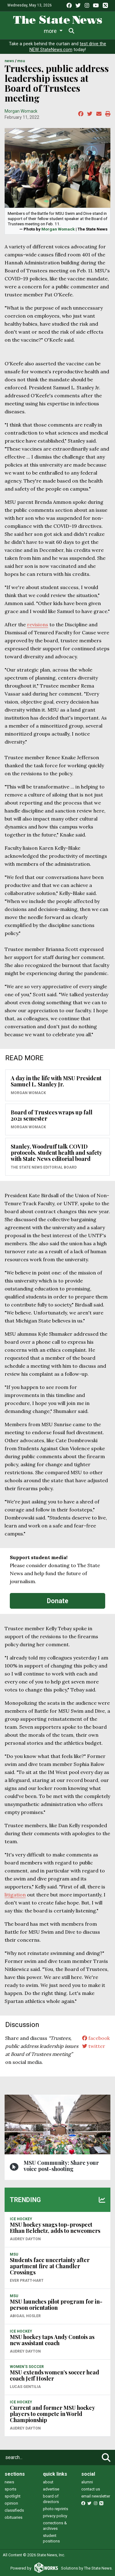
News (16, 31)
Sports (60, 31)
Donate (57, 1601)
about (48, 2482)
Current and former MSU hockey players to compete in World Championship (52, 2414)
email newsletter (95, 2496)
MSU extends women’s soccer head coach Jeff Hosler (54, 2375)
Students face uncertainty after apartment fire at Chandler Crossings (50, 2266)
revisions (37, 624)
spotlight (13, 2496)
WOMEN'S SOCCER (27, 2367)
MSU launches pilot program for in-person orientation (56, 2304)
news (9, 2482)
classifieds (14, 2510)
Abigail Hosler (25, 2316)
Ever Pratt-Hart (27, 2280)
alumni (87, 2482)
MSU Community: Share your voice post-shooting (61, 2166)
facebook (96, 2038)
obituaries (13, 2517)
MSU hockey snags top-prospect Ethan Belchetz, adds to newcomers (55, 2227)
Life (37, 31)
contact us (90, 2489)
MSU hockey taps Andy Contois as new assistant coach (52, 2340)
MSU (21, 61)
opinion (11, 2503)
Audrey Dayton (25, 2239)
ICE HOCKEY (21, 2219)
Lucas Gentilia (25, 2387)
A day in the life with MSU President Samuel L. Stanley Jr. (56, 1081)
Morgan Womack (21, 111)
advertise (51, 2489)
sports (10, 2489)
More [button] (86, 31)
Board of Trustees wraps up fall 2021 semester (51, 1115)
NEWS (9, 61)
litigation (15, 1895)
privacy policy (55, 2516)
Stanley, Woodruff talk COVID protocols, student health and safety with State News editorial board (56, 1152)
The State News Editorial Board (44, 1167)
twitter (93, 2046)
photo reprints (55, 2508)
